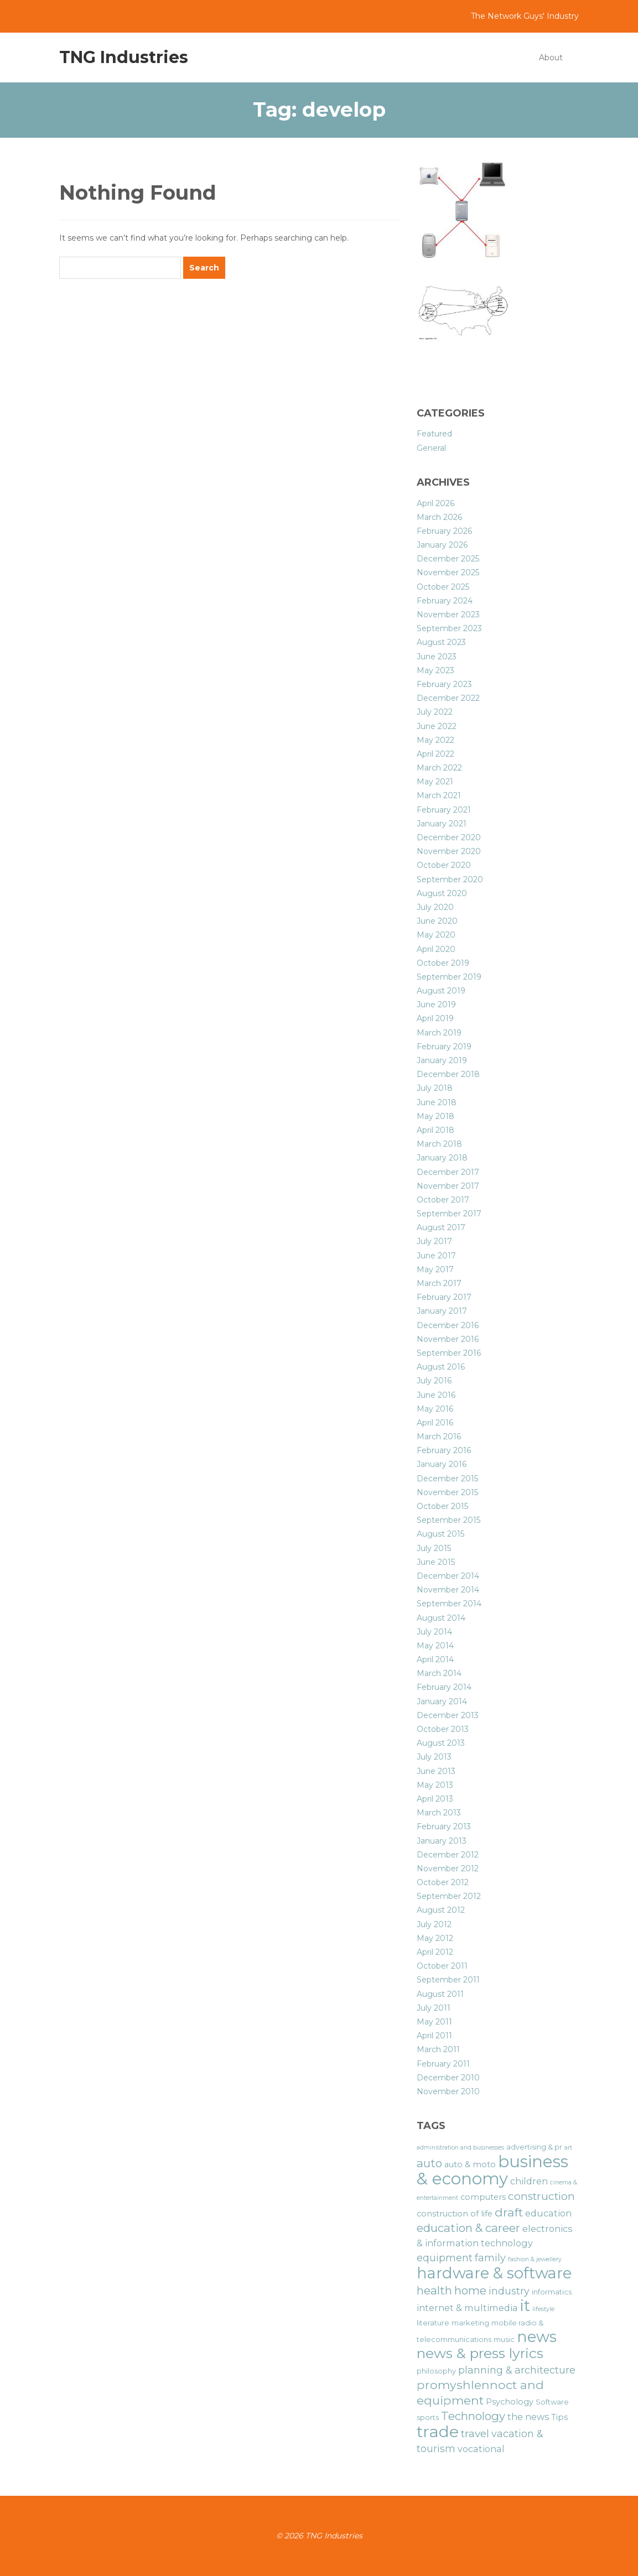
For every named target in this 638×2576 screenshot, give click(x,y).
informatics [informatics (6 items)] (552, 2292)
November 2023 (448, 615)
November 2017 (448, 1186)
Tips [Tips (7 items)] (559, 2417)
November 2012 (448, 1869)
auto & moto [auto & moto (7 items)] (470, 2164)
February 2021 (444, 810)
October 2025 (443, 587)
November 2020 (449, 851)
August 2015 (440, 1534)
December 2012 (448, 1855)
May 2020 (436, 935)
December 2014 (448, 1576)
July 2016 (434, 1381)
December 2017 (448, 1172)
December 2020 (449, 837)
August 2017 (441, 1227)
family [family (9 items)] (490, 2257)
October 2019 (443, 963)
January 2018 (442, 1158)
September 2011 (448, 1980)
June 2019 (436, 1004)
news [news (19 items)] (537, 2336)
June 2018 (437, 1102)
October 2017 (443, 1200)
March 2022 (439, 768)
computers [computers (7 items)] (483, 2197)
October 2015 (442, 1506)
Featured (434, 434)
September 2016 (449, 1353)
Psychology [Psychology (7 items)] (509, 2402)
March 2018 (439, 1144)
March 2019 (439, 1033)
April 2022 (435, 754)
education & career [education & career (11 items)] (468, 2228)
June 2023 (437, 657)
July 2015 (434, 1548)
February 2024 (445, 601)
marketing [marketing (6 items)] (470, 2323)
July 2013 (434, 1757)
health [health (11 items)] (434, 2290)
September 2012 (449, 1896)
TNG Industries (123, 57)
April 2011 (434, 2036)
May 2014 (435, 1646)
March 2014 (439, 1673)
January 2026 (442, 545)
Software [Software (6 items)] (552, 2402)
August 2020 (442, 893)
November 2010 (448, 2091)
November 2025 (448, 572)
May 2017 (435, 1269)
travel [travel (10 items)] (475, 2433)
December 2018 (448, 1074)
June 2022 (437, 726)
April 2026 (435, 503)
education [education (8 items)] (548, 2213)
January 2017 (442, 1311)
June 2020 (437, 921)
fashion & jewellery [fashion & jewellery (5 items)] (535, 2259)
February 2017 (444, 1297)
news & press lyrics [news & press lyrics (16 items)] (480, 2353)
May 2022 (435, 740)
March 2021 (439, 795)
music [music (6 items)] (504, 2339)
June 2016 (436, 1395)
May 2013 (435, 1785)
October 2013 (443, 1729)
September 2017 (449, 1214)
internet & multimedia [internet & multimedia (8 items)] (467, 2307)
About (551, 58)
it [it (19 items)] (525, 2305)
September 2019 (449, 977)
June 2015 (436, 1562)
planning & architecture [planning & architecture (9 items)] (516, 2370)
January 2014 (442, 1701)
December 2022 (448, 698)
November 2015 (447, 1492)
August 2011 (440, 1994)
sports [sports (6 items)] (428, 2417)
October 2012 (443, 1882)
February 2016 (444, 1450)
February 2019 (444, 1047)
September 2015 (448, 1520)
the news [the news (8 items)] (528, 2416)
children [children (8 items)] (529, 2181)
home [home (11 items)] (470, 2290)
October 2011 (442, 1966)
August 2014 (441, 1618)
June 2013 (436, 1771)
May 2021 (435, 782)
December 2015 (447, 1479)
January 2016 (441, 1464)
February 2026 (444, 531)
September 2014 (449, 1604)
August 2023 (441, 642)
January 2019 (442, 1060)
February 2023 (444, 684)
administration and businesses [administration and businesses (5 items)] (460, 2147)
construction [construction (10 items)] (541, 2196)
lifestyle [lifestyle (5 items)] (543, 2309)
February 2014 (444, 1687)
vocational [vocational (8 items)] (481, 2448)
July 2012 (434, 1924)
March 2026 (439, 517)
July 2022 (435, 712)
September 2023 (449, 628)
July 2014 (434, 1632)
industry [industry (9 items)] (509, 2291)
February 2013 (444, 1826)
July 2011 (433, 2008)
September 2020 (450, 879)
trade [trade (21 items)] (438, 2431)
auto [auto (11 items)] (429, 2163)
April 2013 (435, 1799)
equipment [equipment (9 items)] (445, 2257)
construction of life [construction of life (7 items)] (454, 2214)
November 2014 (448, 1590)
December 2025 (448, 559)
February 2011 (443, 2064)
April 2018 (435, 1130)
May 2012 (435, 1938)
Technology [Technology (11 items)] (473, 2416)
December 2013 (448, 1715)
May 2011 (434, 2022)
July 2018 (435, 1088)
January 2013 (441, 1841)
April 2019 (435, 1018)
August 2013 (441, 1743)
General (431, 448)
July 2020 (435, 907)
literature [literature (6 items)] (433, 2323)
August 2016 (441, 1367)
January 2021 (441, 824)
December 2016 (448, 1325)
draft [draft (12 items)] (509, 2212)
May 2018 (435, 1116)
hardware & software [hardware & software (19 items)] (494, 2272)
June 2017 (436, 1256)
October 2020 (444, 865)
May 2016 (435, 1409)
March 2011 (438, 2049)
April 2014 (435, 1659)
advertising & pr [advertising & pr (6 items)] (534, 2147)
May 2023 (435, 670)
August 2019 (441, 991)
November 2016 (448, 1339)
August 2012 (441, 1910)
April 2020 (436, 949)
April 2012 (435, 1952)
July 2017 (434, 1241)
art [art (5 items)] (568, 2147)
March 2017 (439, 1283)
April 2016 (435, 1423)
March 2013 (439, 1813)
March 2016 (439, 1436)
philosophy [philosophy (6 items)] (436, 2371)
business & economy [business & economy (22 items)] (492, 2170)
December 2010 (448, 2078)
